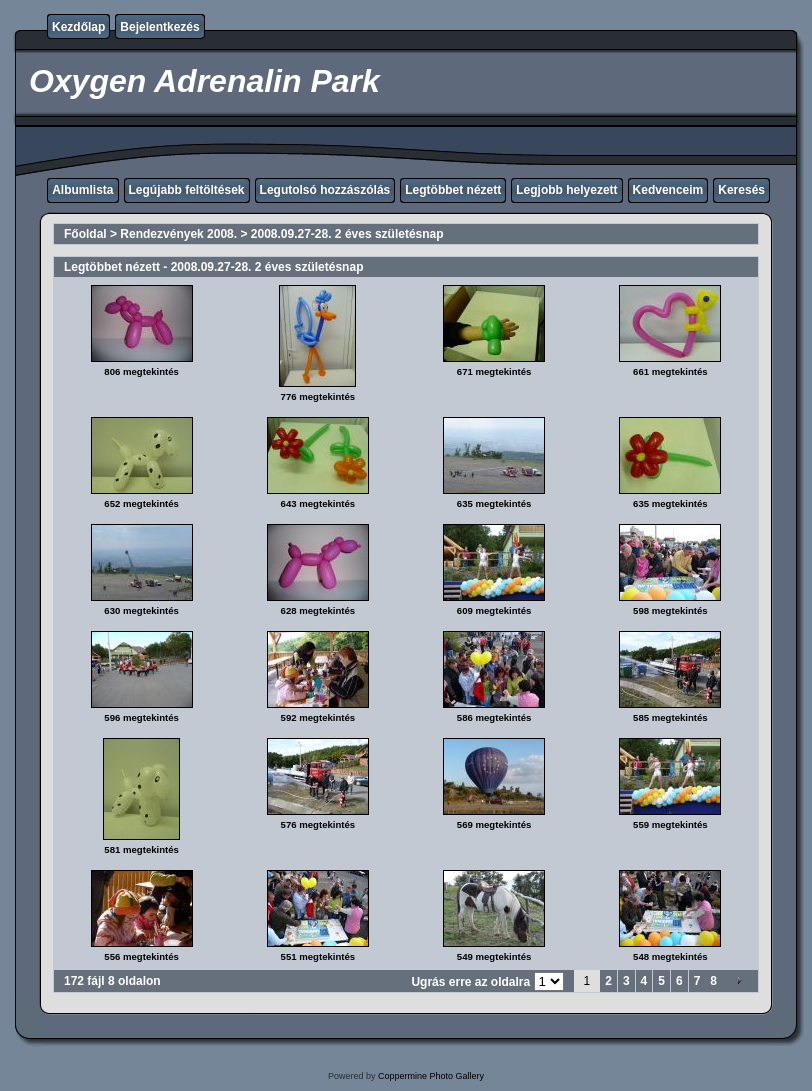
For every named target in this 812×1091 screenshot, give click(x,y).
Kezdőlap (78, 27)
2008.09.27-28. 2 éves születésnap (347, 234)
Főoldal (85, 234)
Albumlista (82, 190)
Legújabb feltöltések (187, 190)
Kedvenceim (668, 190)
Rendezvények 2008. (178, 234)
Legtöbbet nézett (453, 190)
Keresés (741, 190)
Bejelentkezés (159, 27)
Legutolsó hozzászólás (325, 190)
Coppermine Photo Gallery (431, 1076)
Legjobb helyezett (566, 190)
